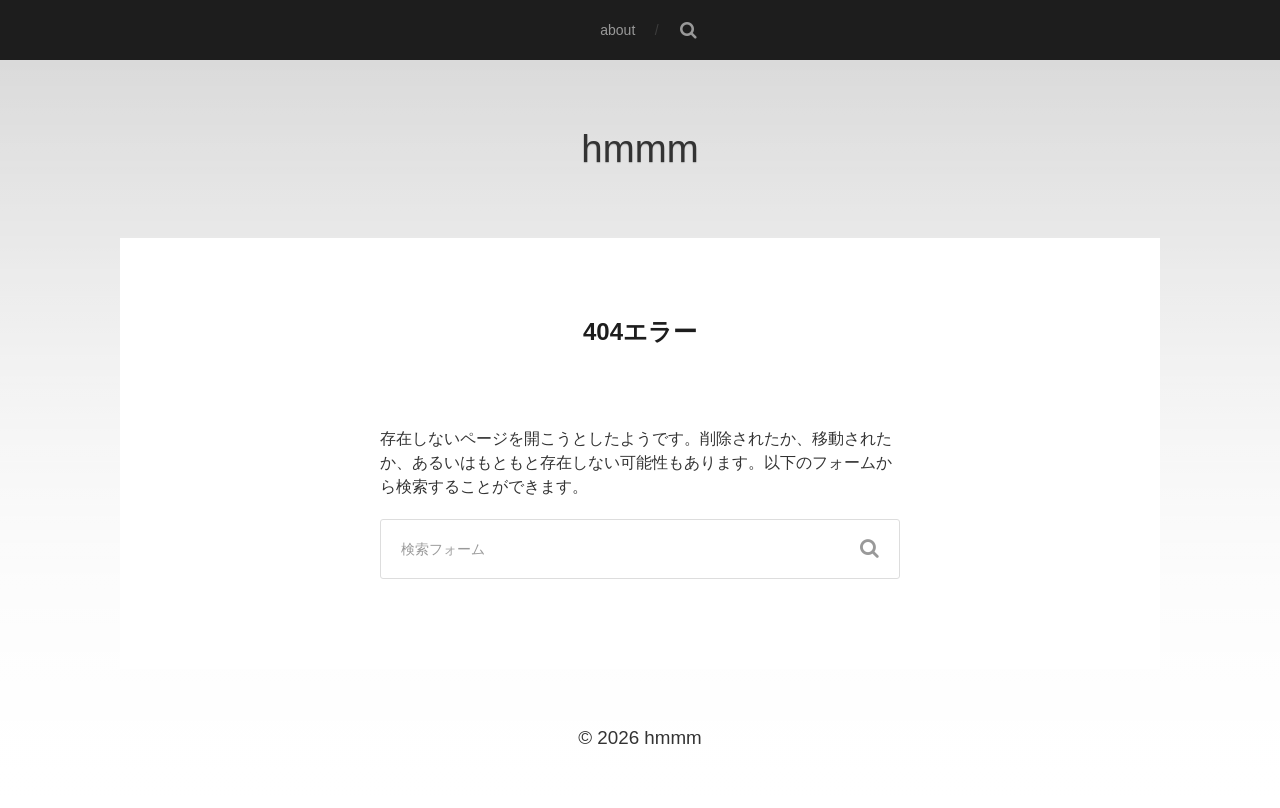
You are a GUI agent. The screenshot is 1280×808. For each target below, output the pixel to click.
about (617, 30)
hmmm (639, 148)
